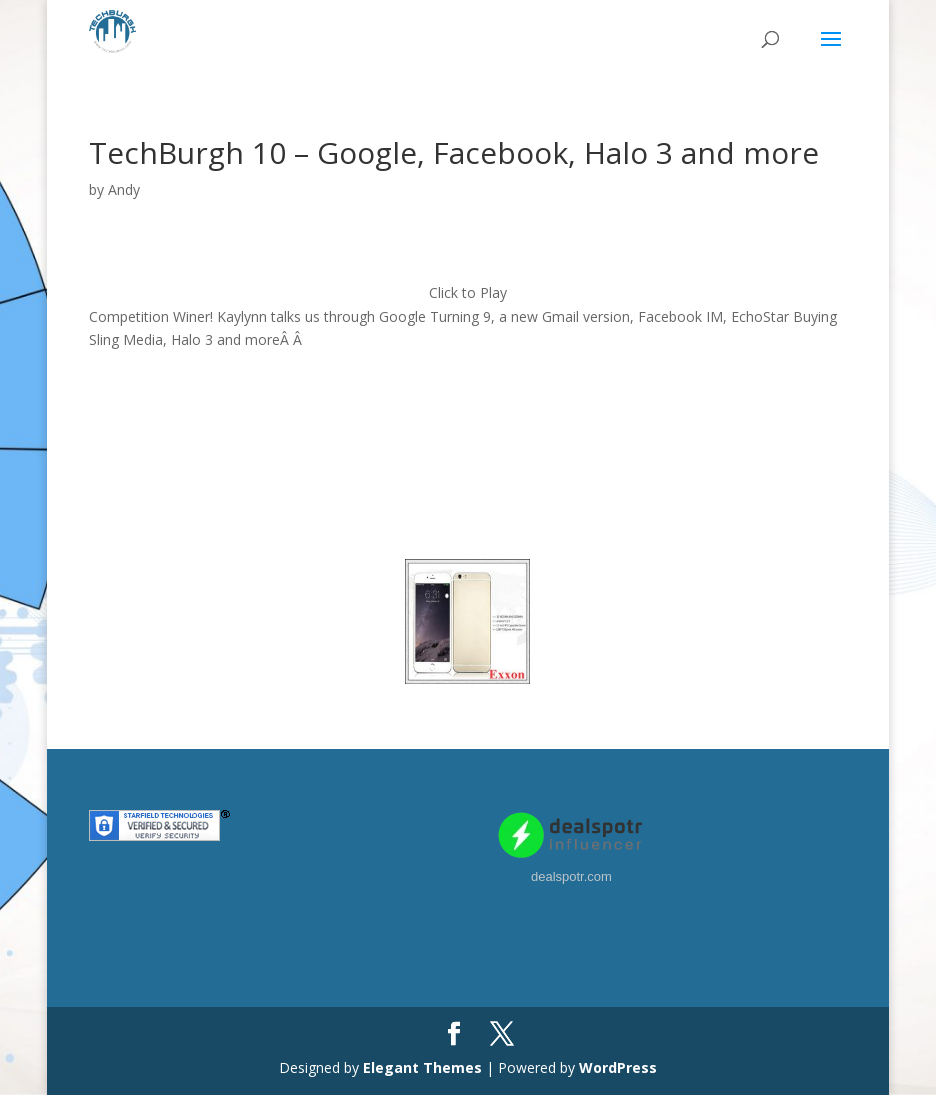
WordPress (618, 1067)
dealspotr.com (571, 876)
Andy (124, 189)
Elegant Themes (422, 1067)
